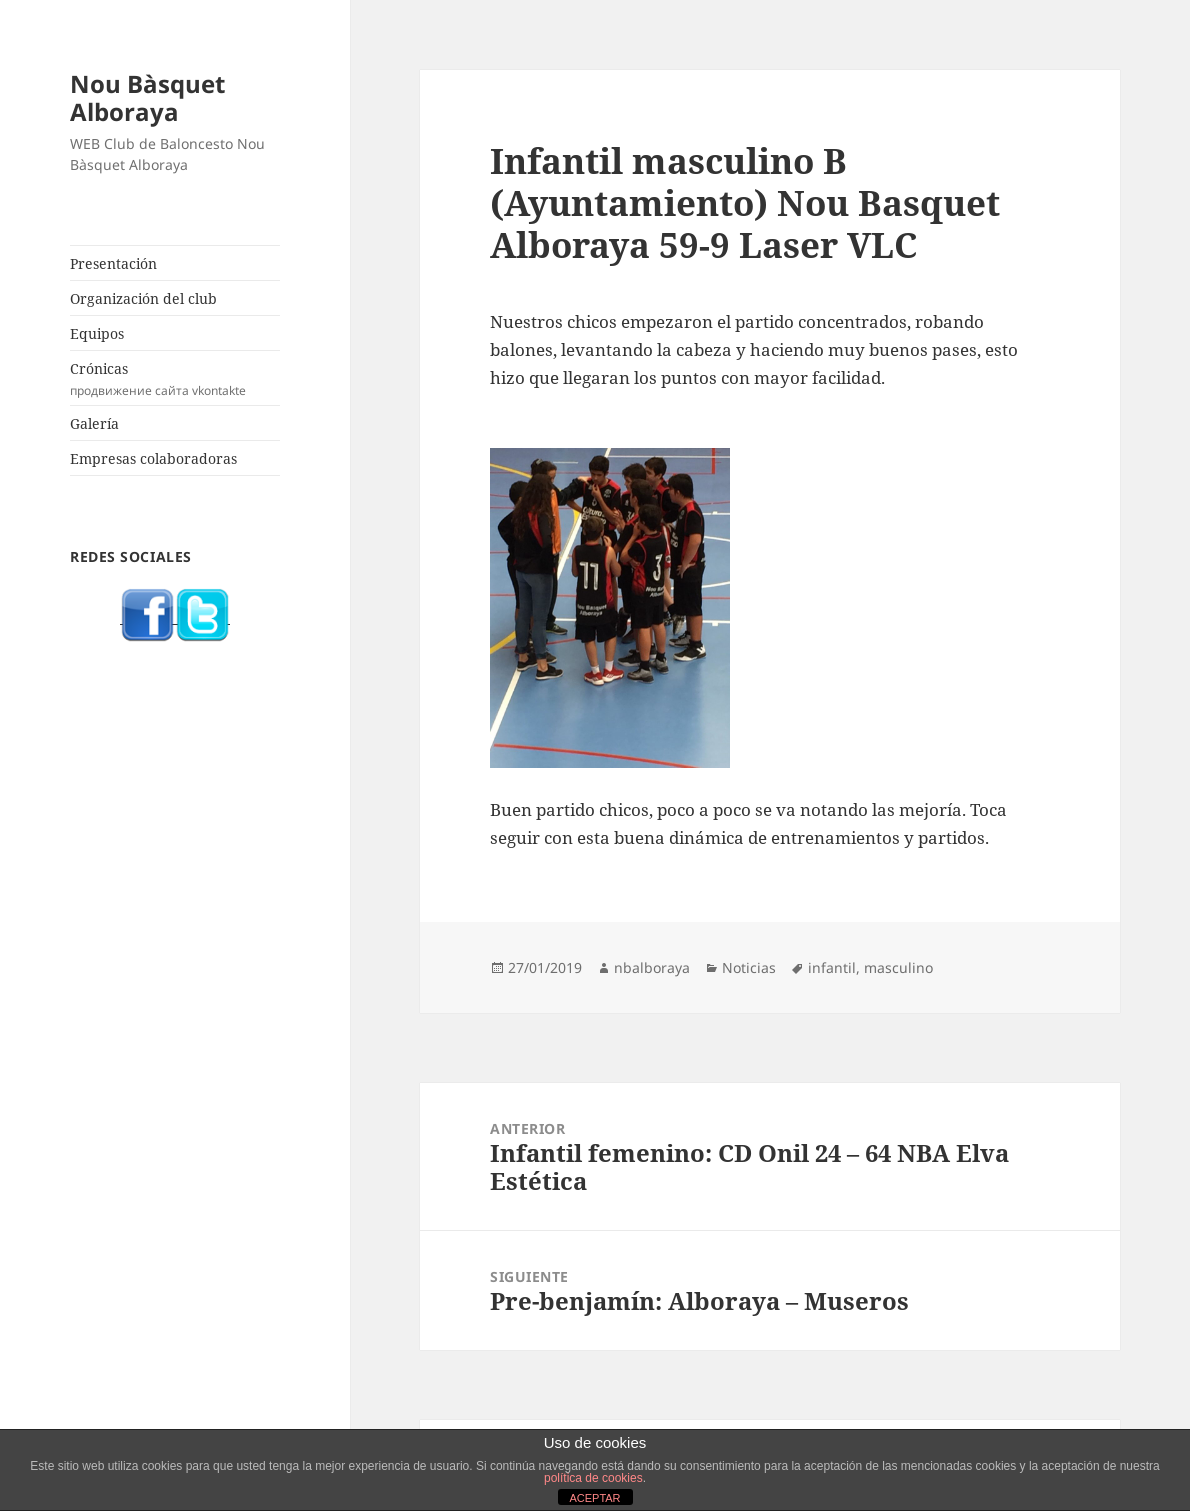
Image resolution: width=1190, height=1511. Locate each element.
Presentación (113, 263)
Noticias (749, 967)
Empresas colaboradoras (153, 458)
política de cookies (593, 1478)
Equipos (97, 333)
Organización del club (143, 298)
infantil (832, 967)
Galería (94, 423)
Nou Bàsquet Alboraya (147, 97)
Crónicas (175, 379)
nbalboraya (652, 967)
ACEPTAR (594, 1498)
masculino (898, 967)
